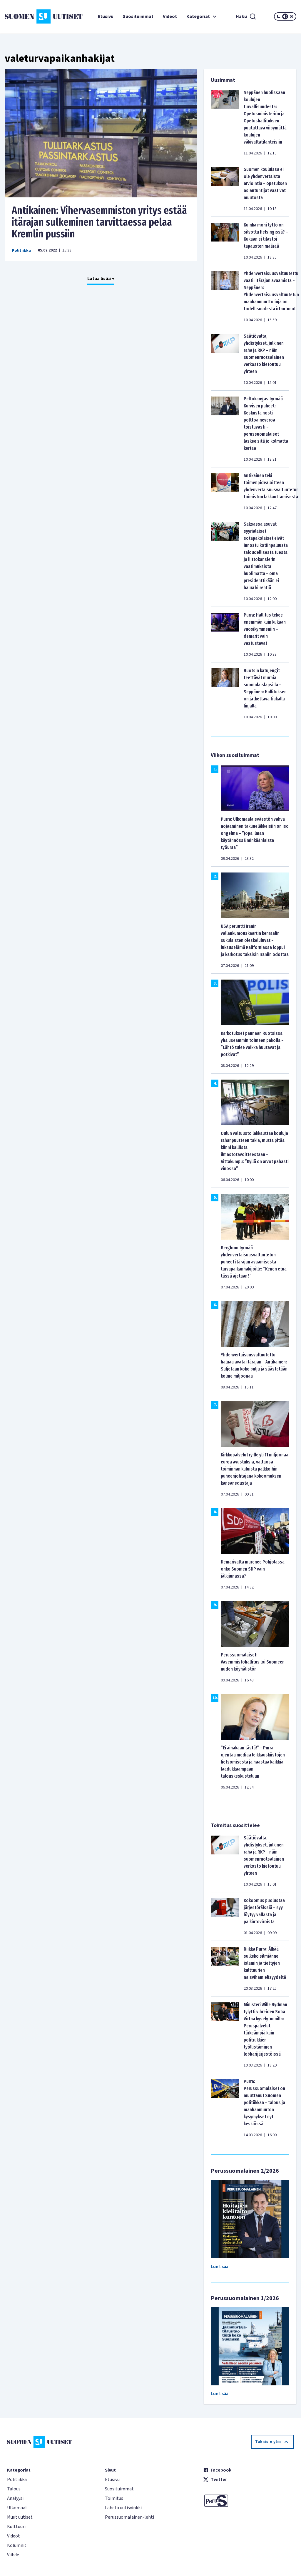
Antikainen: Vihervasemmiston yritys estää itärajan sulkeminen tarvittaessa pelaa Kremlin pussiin (99, 222)
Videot (170, 16)
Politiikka (21, 251)
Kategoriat (202, 16)
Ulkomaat (17, 2508)
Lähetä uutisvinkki (123, 2508)
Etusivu (105, 16)
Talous (14, 2489)
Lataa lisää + (100, 278)
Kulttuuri (16, 2526)
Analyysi (15, 2498)
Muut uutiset (20, 2517)
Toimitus (114, 2498)
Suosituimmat (138, 16)
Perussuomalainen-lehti (129, 2517)
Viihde (13, 2555)
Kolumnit (16, 2545)
